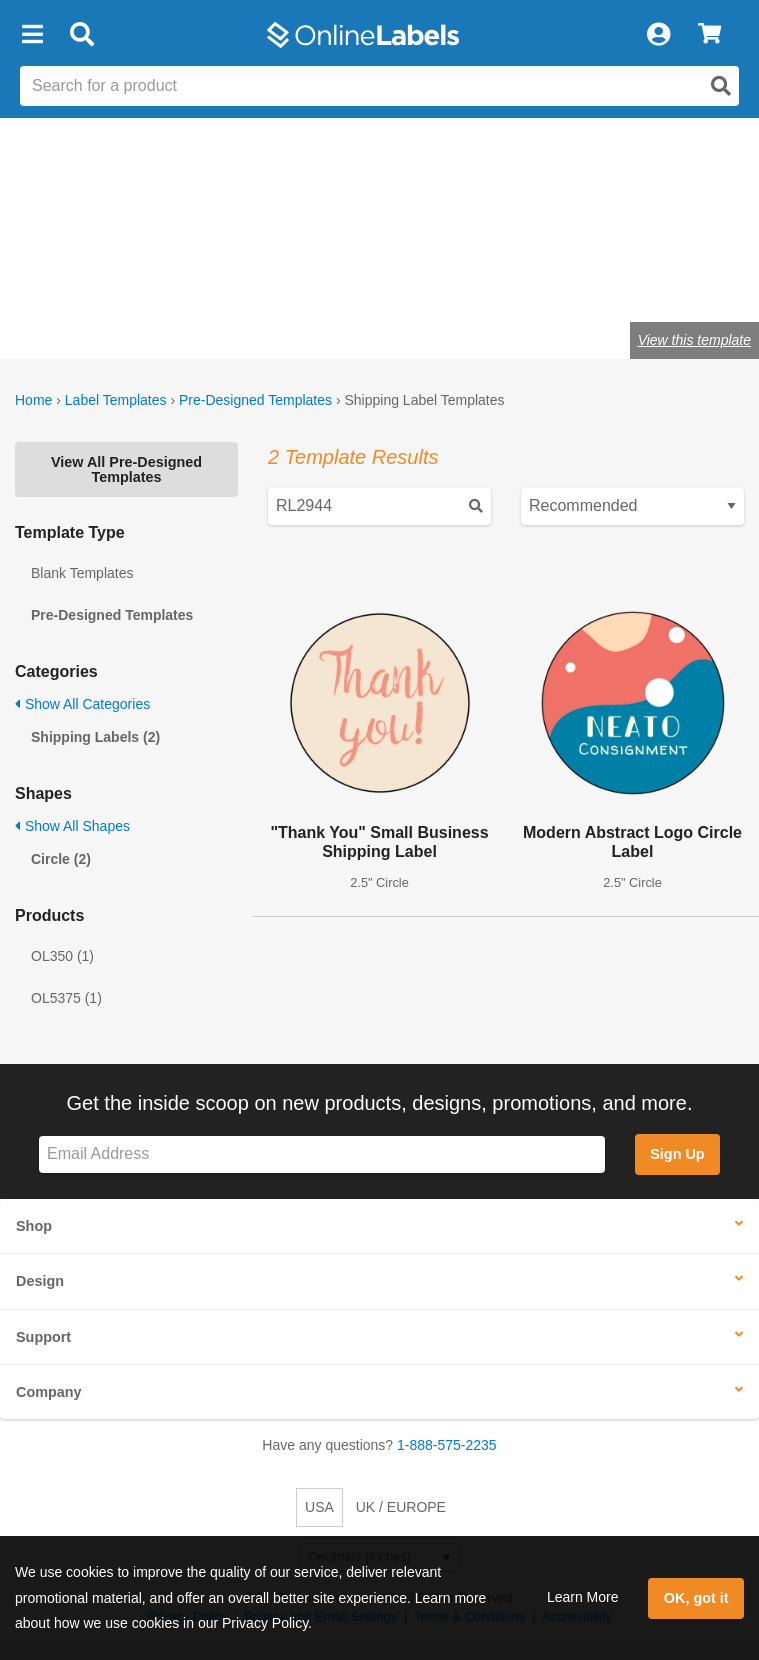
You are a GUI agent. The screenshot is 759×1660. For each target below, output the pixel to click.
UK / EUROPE (401, 1507)
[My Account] (658, 35)
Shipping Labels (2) (95, 737)
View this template (694, 340)
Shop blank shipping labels (260, 278)
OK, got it (696, 1598)
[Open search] (721, 86)
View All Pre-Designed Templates (126, 469)
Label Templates (116, 400)
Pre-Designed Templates (255, 400)
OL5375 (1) (66, 998)
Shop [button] (34, 1226)
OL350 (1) (62, 956)
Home (33, 400)
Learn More (583, 1597)
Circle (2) (61, 859)
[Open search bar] (81, 35)
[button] (32, 35)
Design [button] (40, 1281)
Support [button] (43, 1337)
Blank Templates (82, 573)
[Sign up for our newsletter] (322, 1154)
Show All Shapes (72, 826)
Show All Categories (82, 704)
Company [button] (49, 1392)
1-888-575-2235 (447, 1445)
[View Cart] (709, 35)
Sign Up (677, 1154)
